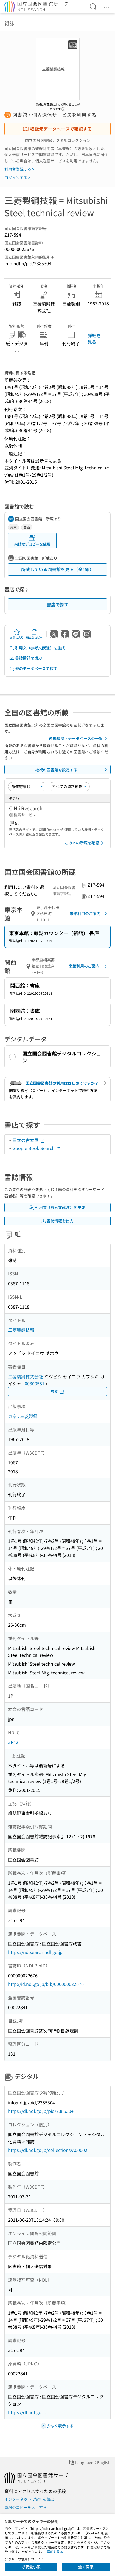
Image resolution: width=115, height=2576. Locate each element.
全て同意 (86, 2566)
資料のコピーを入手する (25, 2507)
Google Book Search (36, 1148)
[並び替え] (27, 786)
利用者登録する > (19, 169)
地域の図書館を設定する (72, 769)
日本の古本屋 (28, 1140)
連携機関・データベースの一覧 (79, 738)
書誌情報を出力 (25, 658)
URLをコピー (34, 634)
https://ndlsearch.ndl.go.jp (35, 1952)
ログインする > (17, 177)
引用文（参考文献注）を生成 (37, 648)
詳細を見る (94, 338)
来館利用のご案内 (89, 913)
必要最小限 (31, 2566)
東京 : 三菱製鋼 (23, 1416)
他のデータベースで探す (33, 668)
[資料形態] (69, 786)
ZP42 (13, 1742)
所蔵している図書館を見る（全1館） (57, 569)
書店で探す (58, 604)
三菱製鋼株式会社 (25, 1376)
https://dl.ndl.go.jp (27, 2412)
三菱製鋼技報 (21, 1329)
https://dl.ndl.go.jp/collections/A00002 (47, 2150)
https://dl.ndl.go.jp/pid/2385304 (41, 2111)
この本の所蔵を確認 (85, 843)
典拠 (57, 1391)
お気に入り (17, 634)
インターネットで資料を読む (29, 2499)
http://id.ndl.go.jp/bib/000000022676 (46, 1984)
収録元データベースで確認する (57, 128)
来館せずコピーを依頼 (32, 540)
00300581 (34, 1383)
